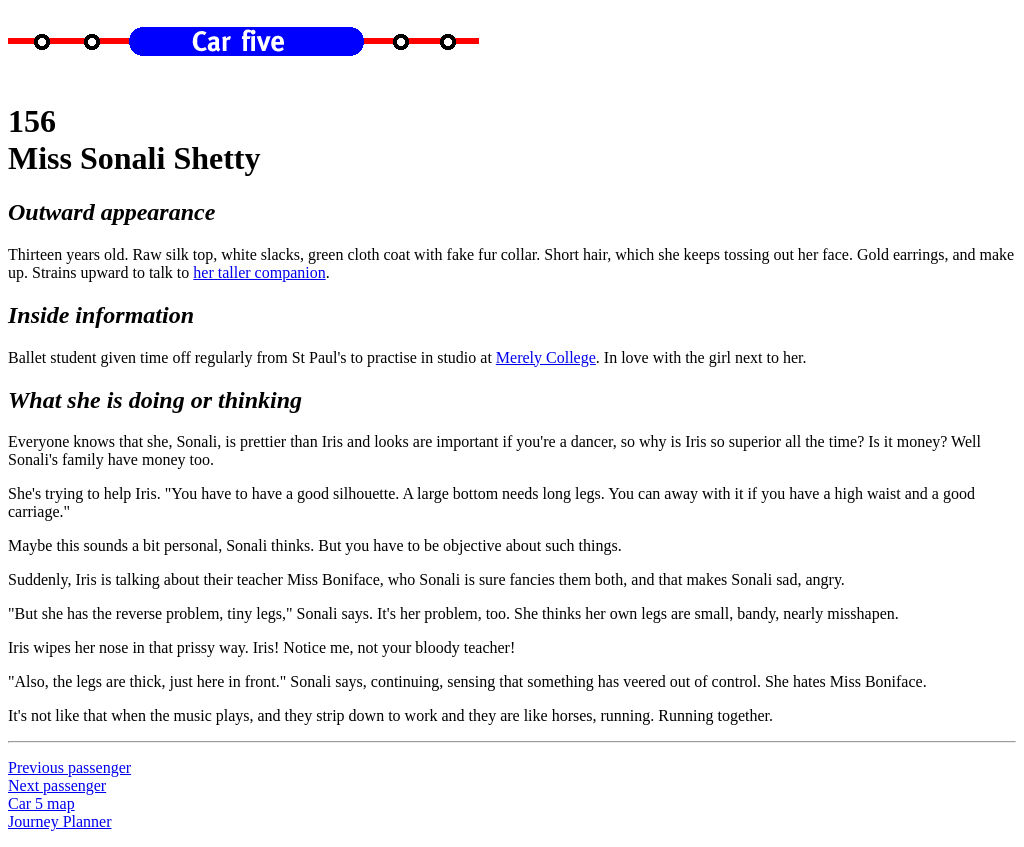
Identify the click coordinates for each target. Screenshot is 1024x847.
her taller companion (259, 272)
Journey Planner (60, 821)
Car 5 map (41, 803)
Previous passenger (69, 767)
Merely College (546, 357)
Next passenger (57, 785)
